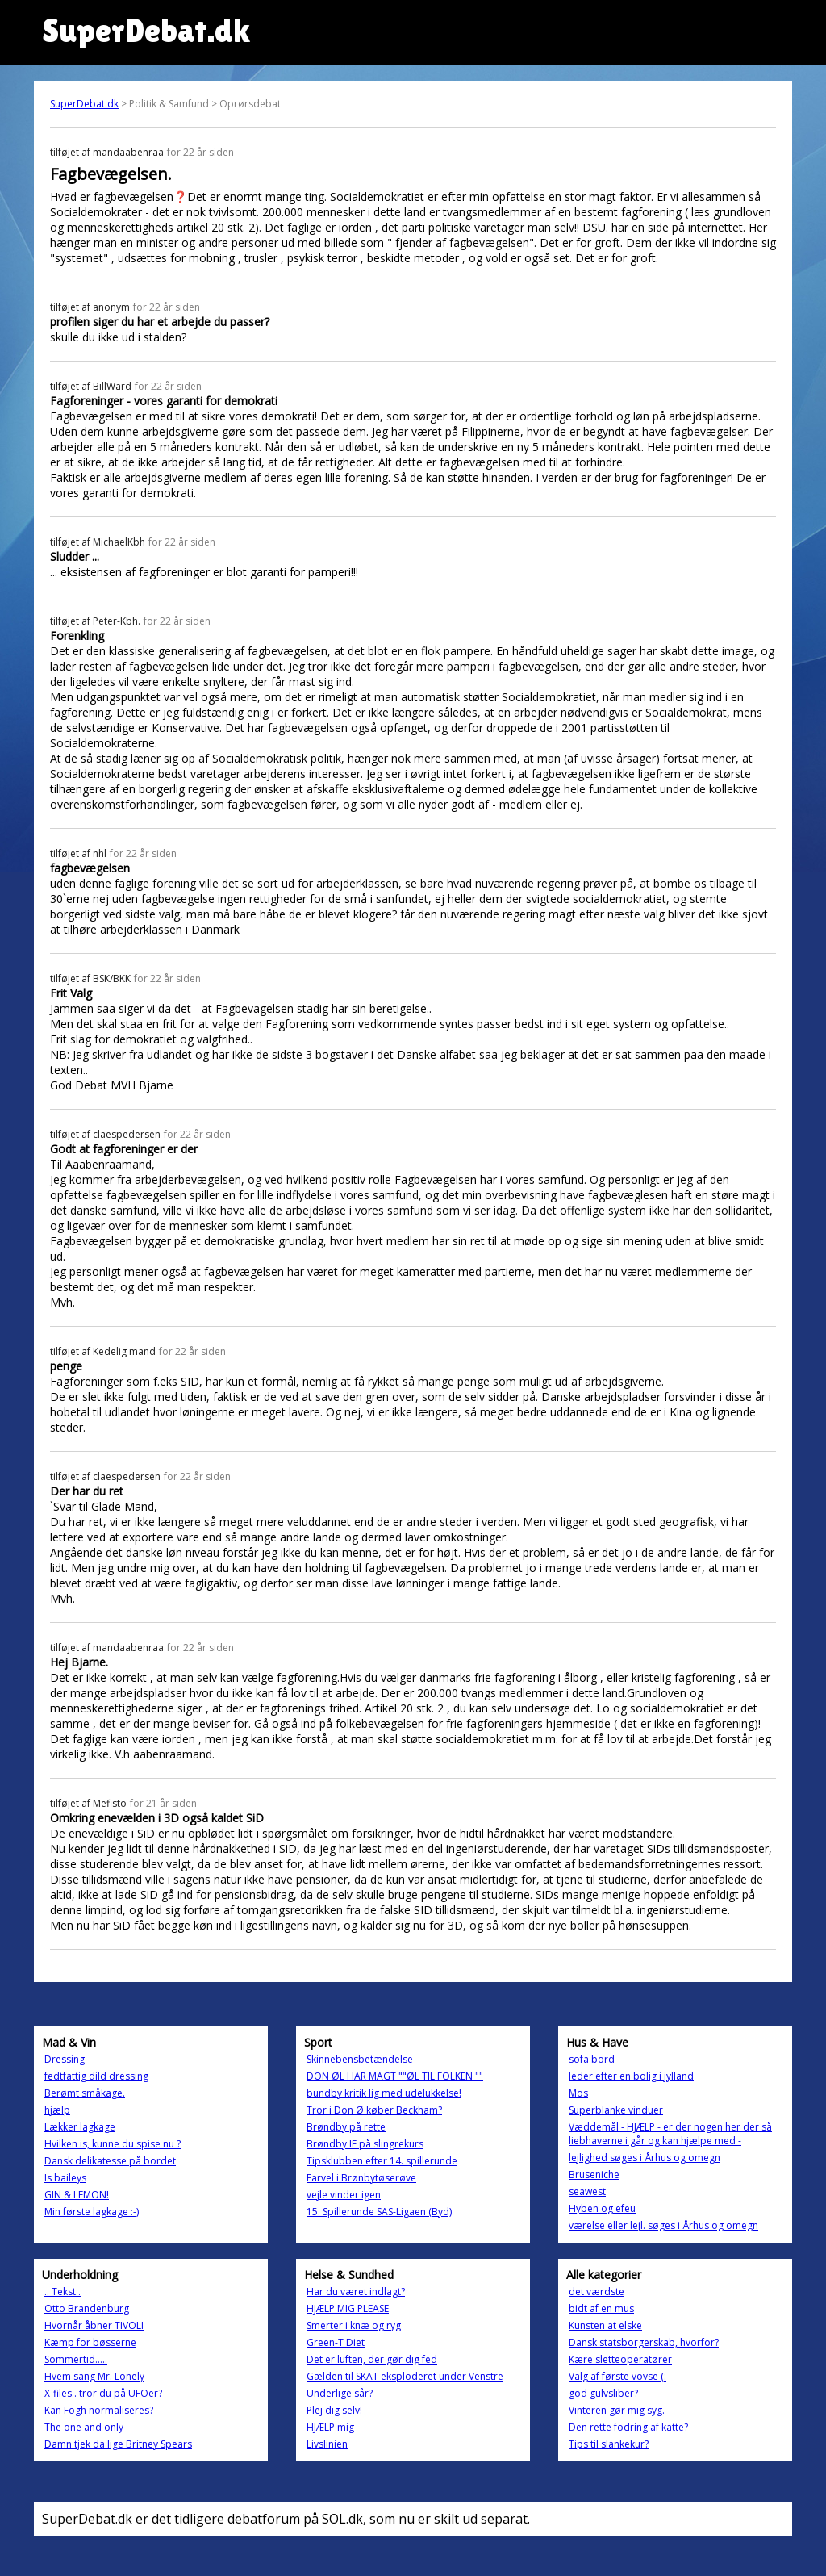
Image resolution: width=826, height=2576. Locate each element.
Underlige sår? (340, 2393)
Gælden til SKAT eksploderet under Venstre (405, 2376)
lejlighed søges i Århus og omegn (644, 2157)
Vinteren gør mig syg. (617, 2410)
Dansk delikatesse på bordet (110, 2161)
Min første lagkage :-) (91, 2211)
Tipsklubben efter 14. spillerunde (382, 2161)
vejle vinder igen (344, 2195)
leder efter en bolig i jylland (631, 2076)
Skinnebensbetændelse (360, 2059)
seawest (587, 2191)
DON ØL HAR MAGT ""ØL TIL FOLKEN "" (395, 2076)
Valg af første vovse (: (617, 2376)
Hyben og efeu (602, 2208)
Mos (578, 2093)
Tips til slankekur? (609, 2444)
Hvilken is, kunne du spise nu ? (112, 2144)
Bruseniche (594, 2174)
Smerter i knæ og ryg (354, 2325)
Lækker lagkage (79, 2127)
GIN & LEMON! (76, 2195)
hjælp (57, 2110)
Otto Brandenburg (86, 2308)
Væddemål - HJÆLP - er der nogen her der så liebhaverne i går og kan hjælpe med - (670, 2133)
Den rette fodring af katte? (628, 2427)
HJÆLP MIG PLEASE (348, 2308)
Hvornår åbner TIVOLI (94, 2325)
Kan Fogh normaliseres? (98, 2410)
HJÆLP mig (330, 2427)
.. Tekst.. (62, 2291)
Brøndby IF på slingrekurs (365, 2144)
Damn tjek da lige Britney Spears (118, 2444)
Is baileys (65, 2178)
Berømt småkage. (84, 2093)
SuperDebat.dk (84, 104)
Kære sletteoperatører (620, 2359)
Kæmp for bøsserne (90, 2342)
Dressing (64, 2059)
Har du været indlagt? (356, 2291)
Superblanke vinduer (616, 2110)
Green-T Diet (336, 2342)
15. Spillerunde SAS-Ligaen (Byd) (379, 2211)
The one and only (83, 2427)
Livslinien (327, 2444)
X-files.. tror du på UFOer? (103, 2393)
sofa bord (592, 2059)
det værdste (596, 2291)
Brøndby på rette (346, 2127)
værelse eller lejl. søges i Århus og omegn (663, 2225)
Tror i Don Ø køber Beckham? (374, 2110)
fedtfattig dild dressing (96, 2076)
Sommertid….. (75, 2359)
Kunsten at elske (605, 2325)
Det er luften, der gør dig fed (372, 2359)
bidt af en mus (601, 2308)
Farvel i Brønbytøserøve (361, 2178)
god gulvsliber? (603, 2393)
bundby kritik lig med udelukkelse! (384, 2093)
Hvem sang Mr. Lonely (94, 2376)
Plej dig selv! (334, 2410)
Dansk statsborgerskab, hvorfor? (644, 2342)
